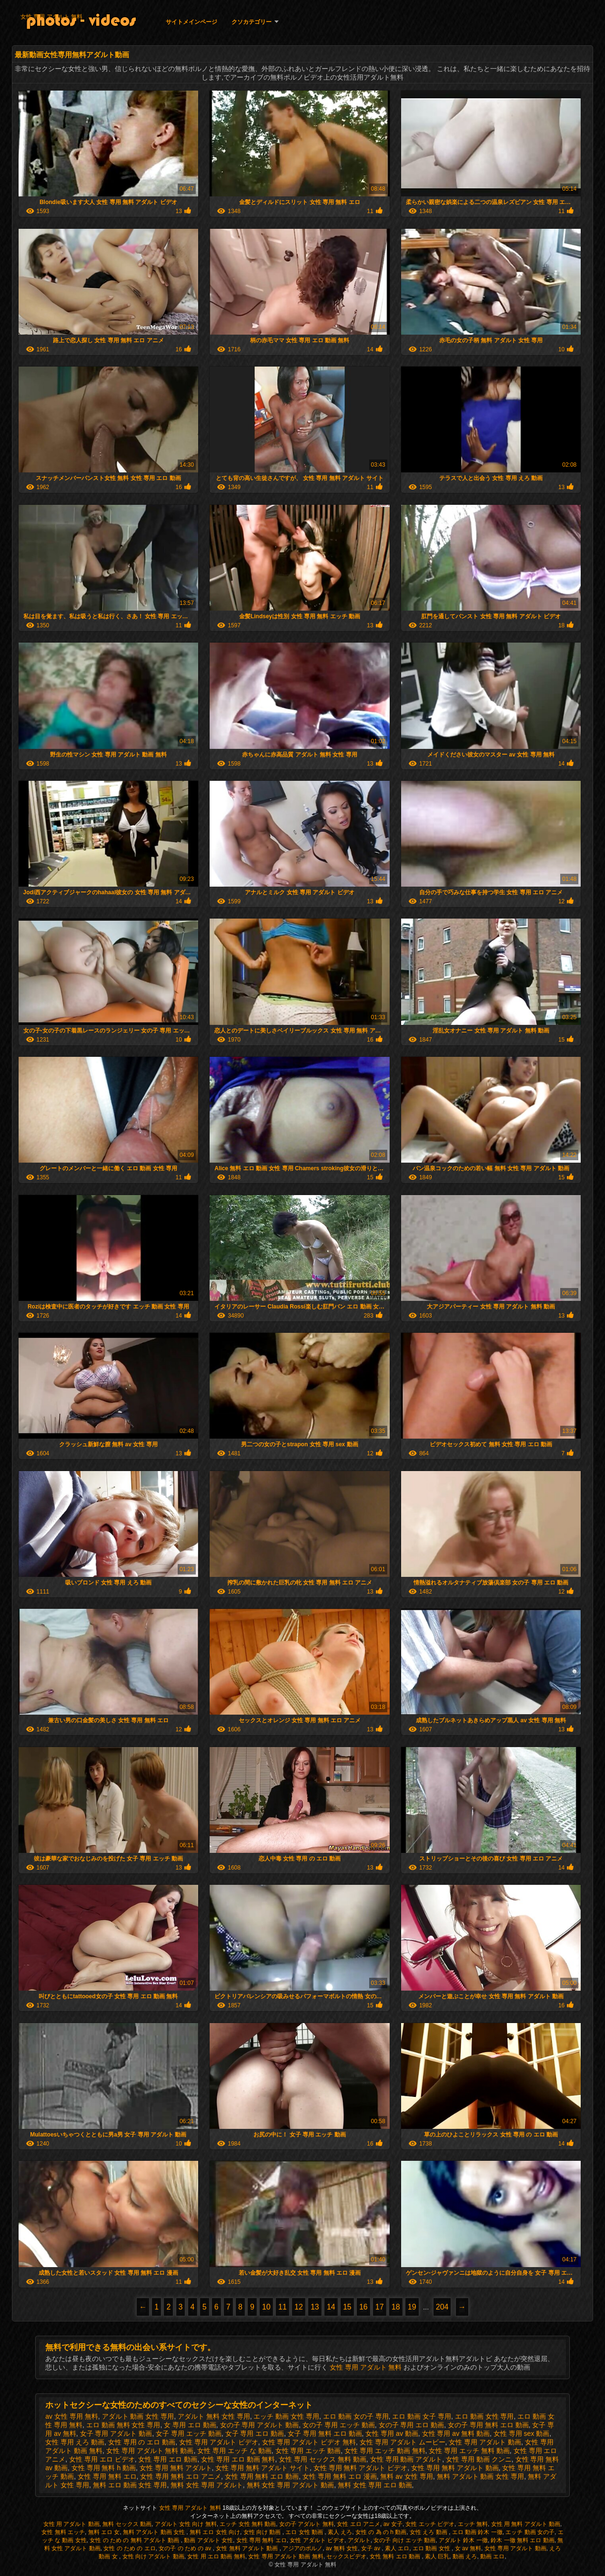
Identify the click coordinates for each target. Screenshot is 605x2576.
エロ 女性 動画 (304, 2532)
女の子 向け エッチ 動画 (404, 2540)
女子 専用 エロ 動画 (254, 2433)
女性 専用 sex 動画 (521, 2433)
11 (282, 2307)
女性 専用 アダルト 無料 (51, 16)
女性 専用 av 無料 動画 (456, 2433)
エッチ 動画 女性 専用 (286, 2416)
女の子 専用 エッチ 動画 (338, 2425)
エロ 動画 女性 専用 (484, 2416)
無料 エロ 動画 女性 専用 (130, 2485)
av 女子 (393, 2524)
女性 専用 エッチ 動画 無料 (384, 2450)
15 (347, 2307)
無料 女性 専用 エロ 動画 (375, 2485)
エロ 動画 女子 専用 (421, 2416)
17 (379, 2307)
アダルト (359, 2540)
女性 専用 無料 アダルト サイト (262, 2468)
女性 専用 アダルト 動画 (485, 2442)
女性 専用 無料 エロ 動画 (262, 2476)
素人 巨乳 (437, 2556)
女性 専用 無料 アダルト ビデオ (360, 2468)
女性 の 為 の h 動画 (380, 2532)
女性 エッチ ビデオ (429, 2524)
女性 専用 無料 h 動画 (103, 2468)
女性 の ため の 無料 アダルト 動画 (135, 2540)
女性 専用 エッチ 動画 (308, 2450)
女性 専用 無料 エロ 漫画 (339, 2476)
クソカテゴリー (252, 22)
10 (266, 2307)
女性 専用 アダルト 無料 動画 (150, 2450)
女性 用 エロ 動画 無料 (216, 2556)
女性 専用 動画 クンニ (479, 2459)
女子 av (371, 2548)
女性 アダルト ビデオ (317, 2540)
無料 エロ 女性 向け (215, 2532)
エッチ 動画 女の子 (530, 2532)
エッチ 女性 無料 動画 (248, 2524)
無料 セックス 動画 (126, 2524)
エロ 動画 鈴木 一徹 (477, 2532)
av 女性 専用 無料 (71, 2416)
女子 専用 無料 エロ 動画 (325, 2433)
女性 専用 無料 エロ (107, 2476)
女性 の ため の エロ (129, 2548)
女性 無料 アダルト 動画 (247, 2548)
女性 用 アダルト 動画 (71, 2524)
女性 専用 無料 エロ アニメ (180, 2476)
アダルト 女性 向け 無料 (186, 2524)
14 (331, 2307)
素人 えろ (340, 2532)
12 (298, 2307)
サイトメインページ (191, 22)
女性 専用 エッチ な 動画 (234, 2450)
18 (396, 2307)
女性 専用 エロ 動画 (167, 2459)
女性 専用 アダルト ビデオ (218, 2442)
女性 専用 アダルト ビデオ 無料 (309, 2442)
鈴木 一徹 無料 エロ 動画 (522, 2540)
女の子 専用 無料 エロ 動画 (488, 2425)
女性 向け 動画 (262, 2532)
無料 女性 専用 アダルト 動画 (290, 2485)
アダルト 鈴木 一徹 (463, 2540)
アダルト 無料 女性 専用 (214, 2416)
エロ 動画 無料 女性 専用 (123, 2425)
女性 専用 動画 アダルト (406, 2459)
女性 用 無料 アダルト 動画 (525, 2524)
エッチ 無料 (473, 2524)
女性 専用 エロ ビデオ (102, 2459)
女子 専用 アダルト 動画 (116, 2433)
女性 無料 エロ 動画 (396, 2556)
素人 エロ (397, 2548)
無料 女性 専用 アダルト (207, 2485)
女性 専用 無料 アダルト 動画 (455, 2468)
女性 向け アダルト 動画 (153, 2556)
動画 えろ (465, 2556)
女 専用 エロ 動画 (190, 2425)
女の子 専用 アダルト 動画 (259, 2425)
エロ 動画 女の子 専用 (356, 2416)
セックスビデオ (346, 2556)
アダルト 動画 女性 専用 (138, 2416)
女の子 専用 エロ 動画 (411, 2425)
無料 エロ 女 (104, 2532)
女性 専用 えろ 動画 (74, 2442)
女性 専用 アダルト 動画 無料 (285, 2556)
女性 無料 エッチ (63, 2532)
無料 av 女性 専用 (406, 2476)
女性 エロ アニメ (358, 2524)
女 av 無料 (468, 2548)
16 (363, 2307)
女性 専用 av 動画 (391, 2433)
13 (315, 2307)
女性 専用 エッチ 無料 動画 (469, 2450)
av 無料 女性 (342, 2548)
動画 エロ (492, 2556)
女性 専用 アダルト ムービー (402, 2442)
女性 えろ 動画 (429, 2532)
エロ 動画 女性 (432, 2548)
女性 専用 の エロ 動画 (142, 2442)
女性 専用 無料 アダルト (176, 2468)
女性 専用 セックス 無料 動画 (322, 2459)
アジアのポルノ (302, 2548)
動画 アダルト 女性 (208, 2540)
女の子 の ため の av (185, 2548)
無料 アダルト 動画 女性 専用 (480, 2476)
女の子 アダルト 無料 (306, 2524)
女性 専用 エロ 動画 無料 (238, 2459)
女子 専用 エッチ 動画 (189, 2433)
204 (442, 2307)
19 (412, 2307)
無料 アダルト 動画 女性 (154, 2532)
